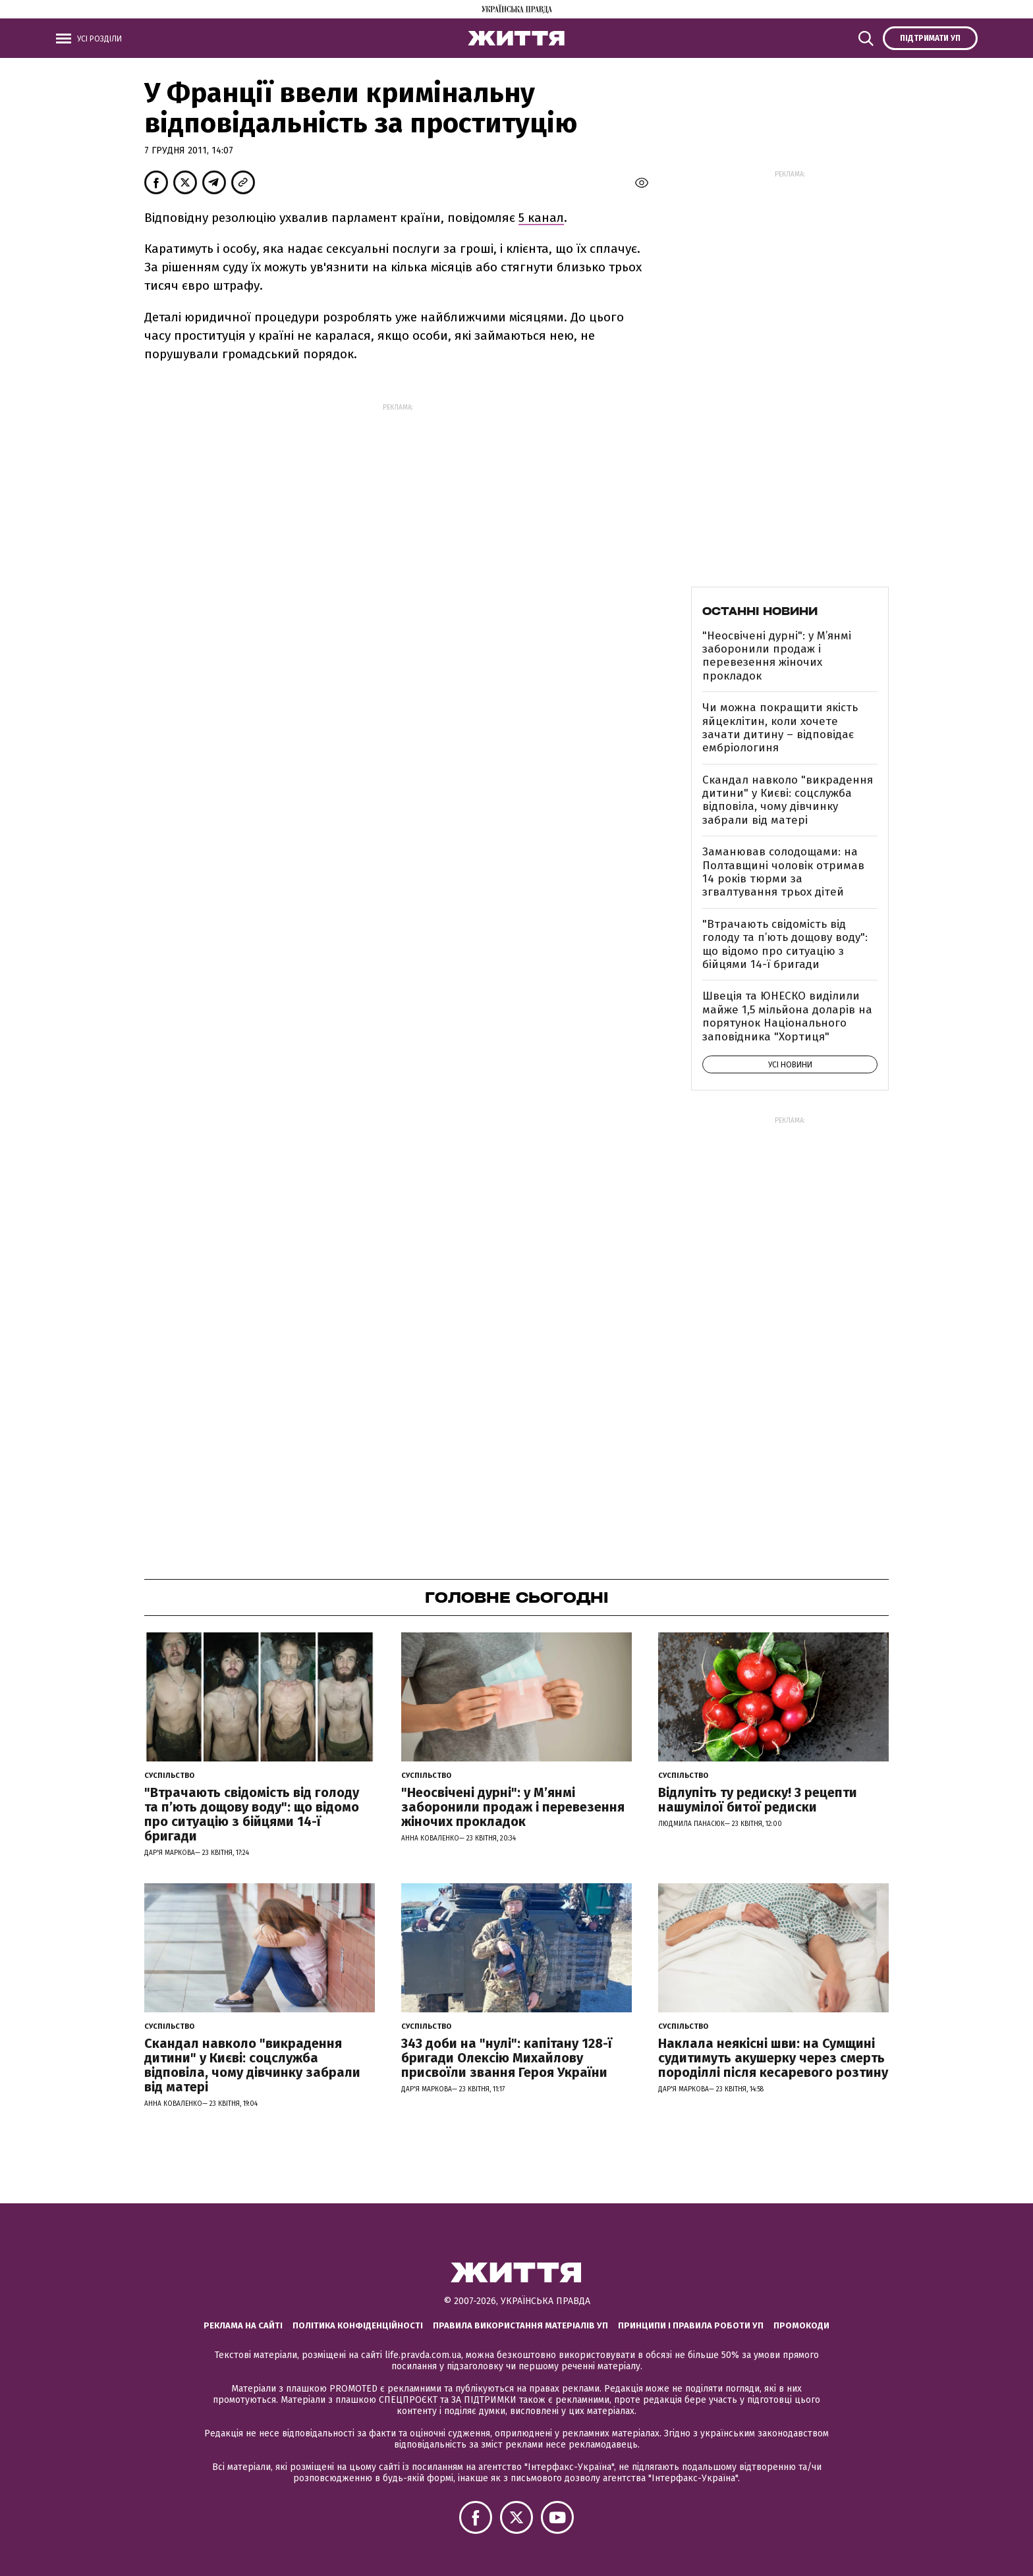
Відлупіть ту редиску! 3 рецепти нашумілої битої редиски (757, 1799)
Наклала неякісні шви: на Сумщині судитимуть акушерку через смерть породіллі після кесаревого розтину (773, 2057)
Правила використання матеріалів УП (520, 2325)
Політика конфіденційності (358, 2325)
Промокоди (801, 2325)
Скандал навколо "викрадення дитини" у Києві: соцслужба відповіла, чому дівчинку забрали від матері (787, 800)
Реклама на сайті (243, 2325)
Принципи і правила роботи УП (691, 2325)
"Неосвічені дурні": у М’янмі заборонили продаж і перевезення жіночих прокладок (776, 656)
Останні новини (760, 611)
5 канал (541, 217)
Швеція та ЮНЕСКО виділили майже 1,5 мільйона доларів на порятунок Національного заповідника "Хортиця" (787, 1016)
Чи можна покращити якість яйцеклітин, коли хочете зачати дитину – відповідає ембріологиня (780, 728)
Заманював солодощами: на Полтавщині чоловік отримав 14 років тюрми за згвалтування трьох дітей (783, 872)
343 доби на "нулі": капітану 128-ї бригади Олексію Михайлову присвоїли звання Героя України (506, 2057)
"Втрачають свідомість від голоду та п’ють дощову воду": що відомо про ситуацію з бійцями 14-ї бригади (785, 944)
